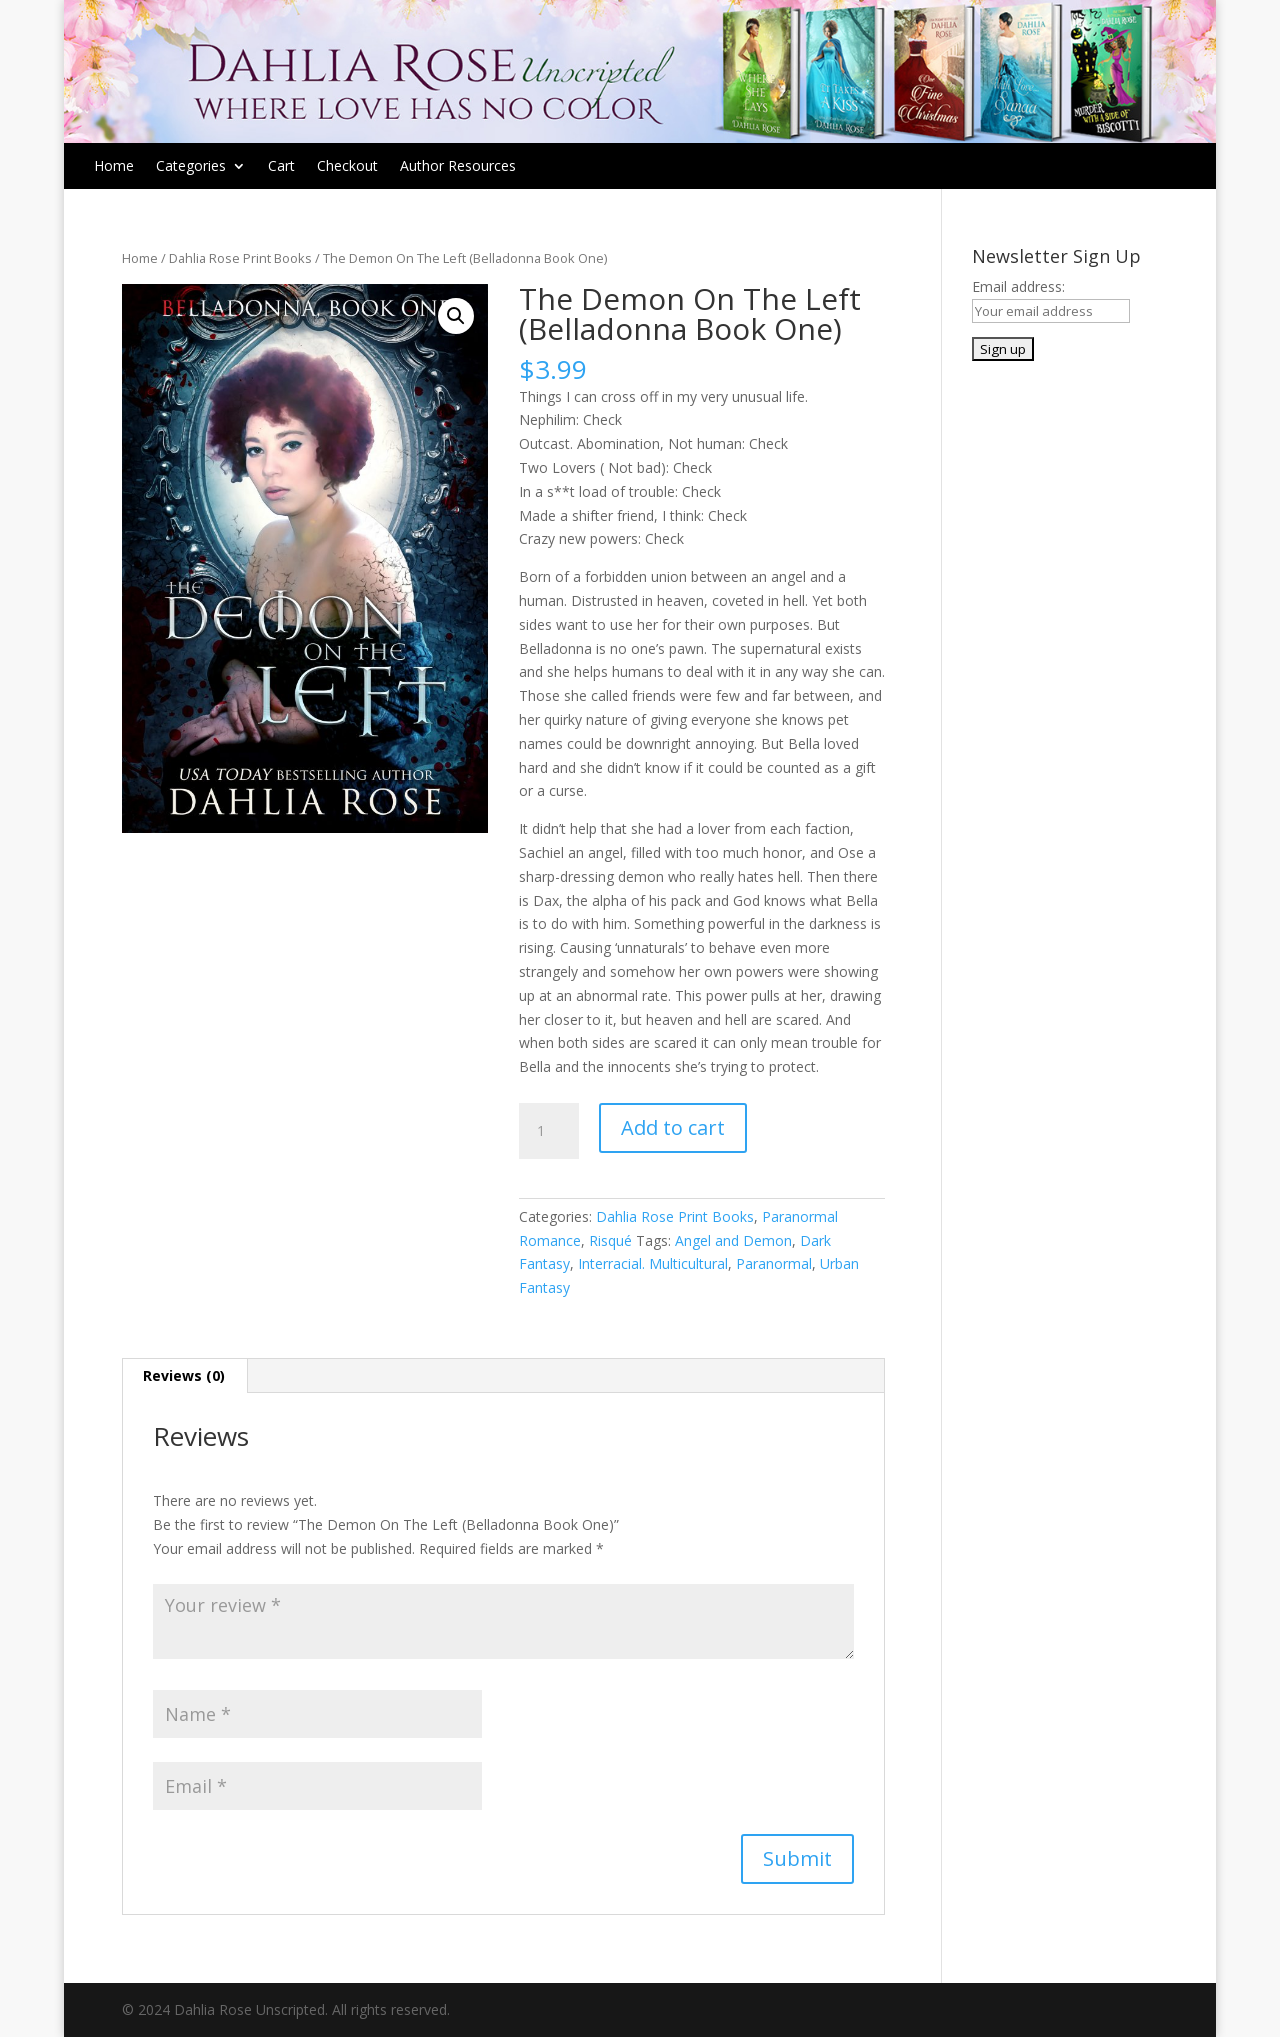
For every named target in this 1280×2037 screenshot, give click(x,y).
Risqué (610, 1240)
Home (114, 167)
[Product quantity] (549, 1131)
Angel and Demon (733, 1240)
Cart (281, 167)
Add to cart (673, 1127)
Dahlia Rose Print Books (240, 258)
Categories (191, 167)
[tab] (184, 1376)
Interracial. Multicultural (653, 1263)
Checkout (347, 167)
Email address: (1018, 286)
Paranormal (774, 1263)
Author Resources (458, 167)
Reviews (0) (184, 1375)
